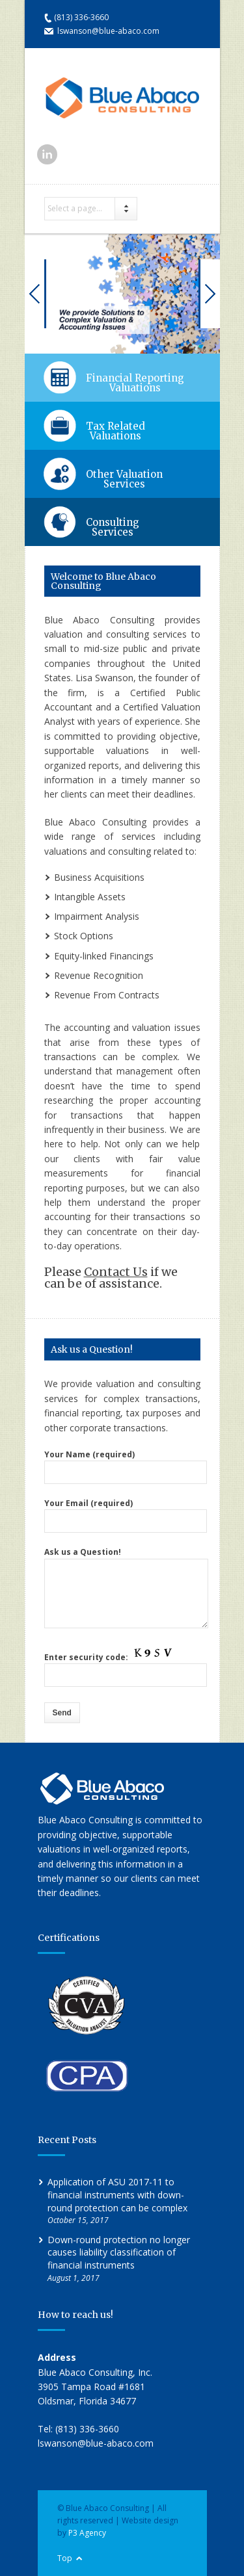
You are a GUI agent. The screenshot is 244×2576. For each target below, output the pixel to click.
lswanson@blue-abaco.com (108, 30)
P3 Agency (87, 2532)
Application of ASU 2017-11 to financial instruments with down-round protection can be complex (117, 2194)
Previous (35, 293)
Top (64, 2558)
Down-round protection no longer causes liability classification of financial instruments (118, 2252)
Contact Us (116, 1271)
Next (209, 293)
